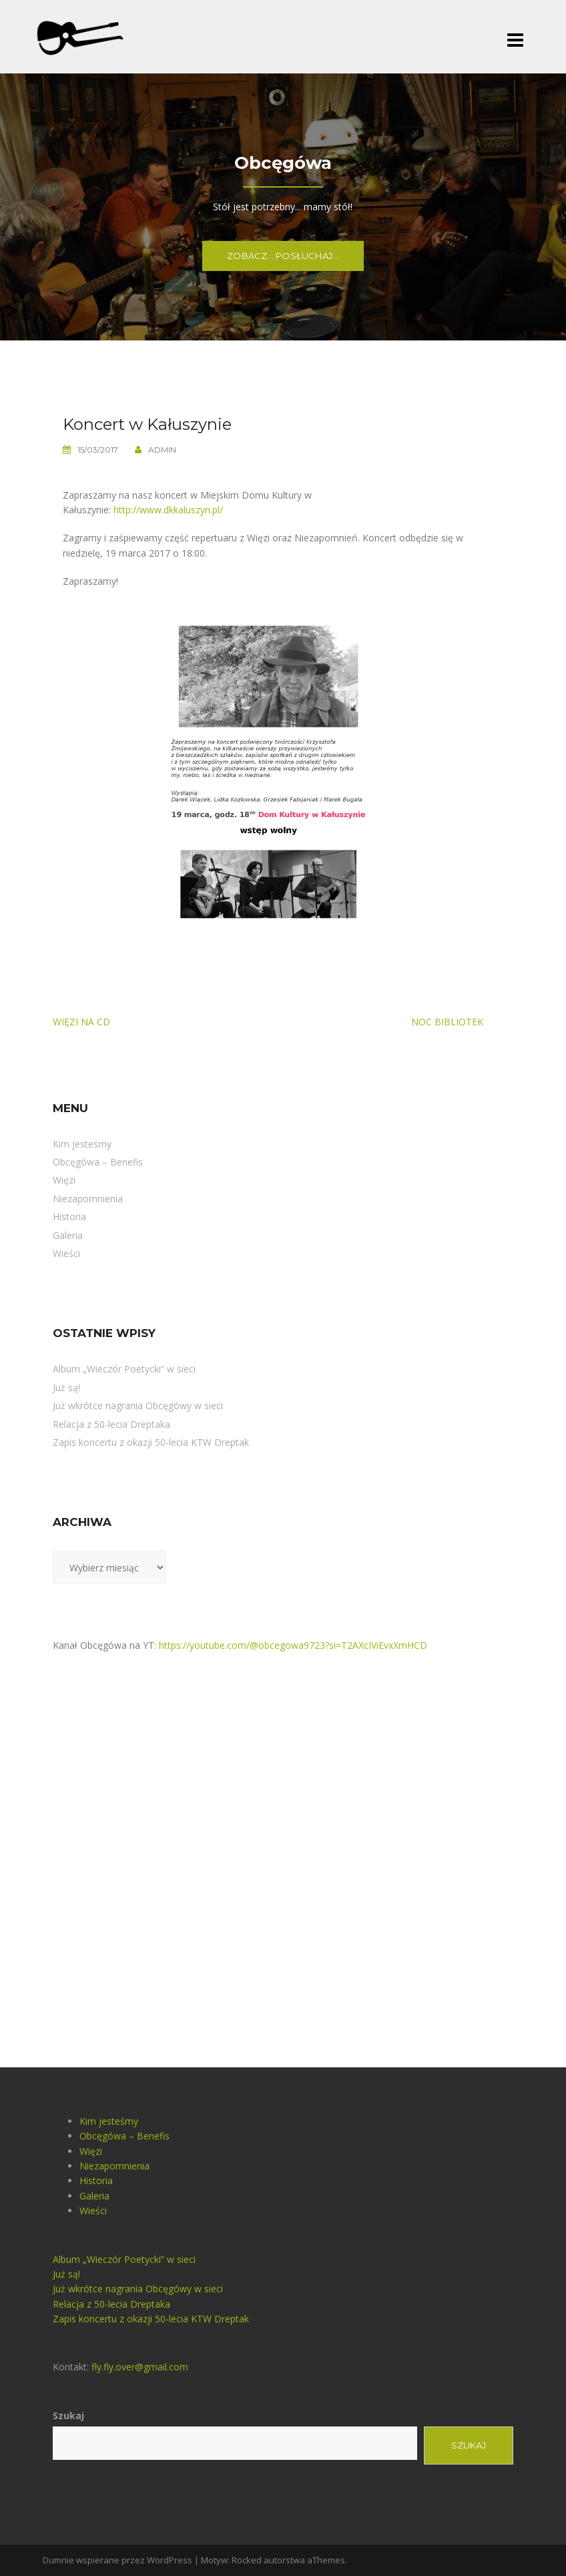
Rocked (247, 2560)
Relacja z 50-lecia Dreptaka (111, 1424)
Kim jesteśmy (82, 1143)
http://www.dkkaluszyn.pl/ (168, 509)
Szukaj (68, 2415)
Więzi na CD (81, 1021)
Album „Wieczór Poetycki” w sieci (124, 1368)
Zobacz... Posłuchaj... (282, 255)
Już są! (66, 1387)
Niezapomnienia (88, 1198)
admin (162, 450)
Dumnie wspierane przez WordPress (117, 2560)
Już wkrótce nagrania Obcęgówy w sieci (138, 1405)
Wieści (66, 1253)
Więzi (64, 1180)
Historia (69, 1216)
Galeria (68, 1235)
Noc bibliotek (447, 1021)
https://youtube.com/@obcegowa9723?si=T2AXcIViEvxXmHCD (293, 1645)
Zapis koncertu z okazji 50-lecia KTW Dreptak (151, 1442)
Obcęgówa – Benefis (98, 1161)
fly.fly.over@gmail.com (139, 2366)
